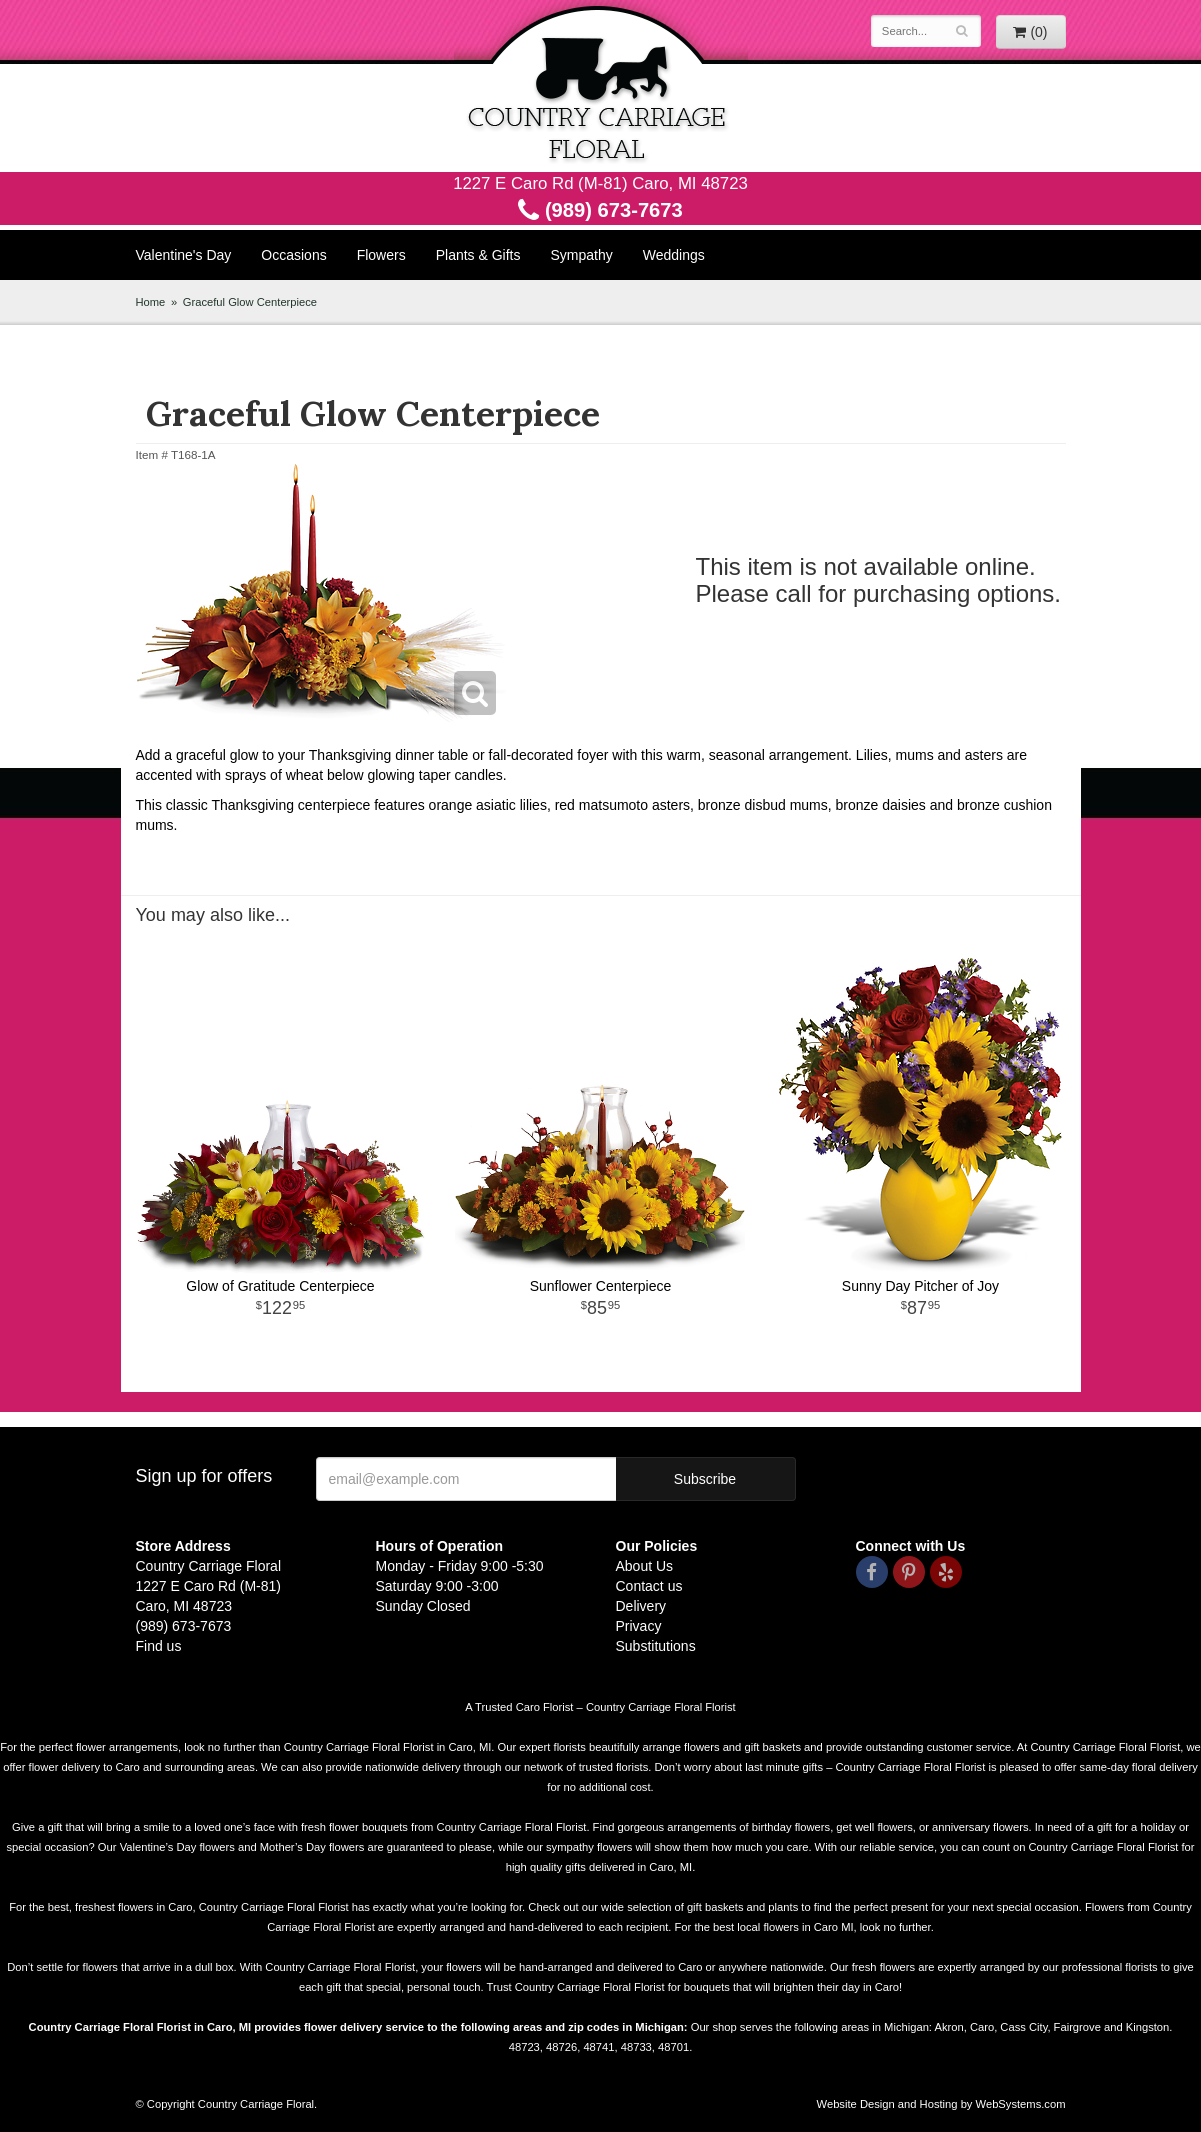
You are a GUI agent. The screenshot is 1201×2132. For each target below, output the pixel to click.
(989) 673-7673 (600, 210)
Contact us (649, 1586)
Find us (159, 1646)
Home (151, 302)
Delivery (641, 1606)
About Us (645, 1566)
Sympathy (582, 255)
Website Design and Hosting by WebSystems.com (941, 2104)
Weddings (674, 255)
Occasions (293, 255)
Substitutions (656, 1646)
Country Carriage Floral (601, 86)
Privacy (639, 1626)
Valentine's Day (184, 255)
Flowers (381, 255)
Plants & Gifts (478, 255)
